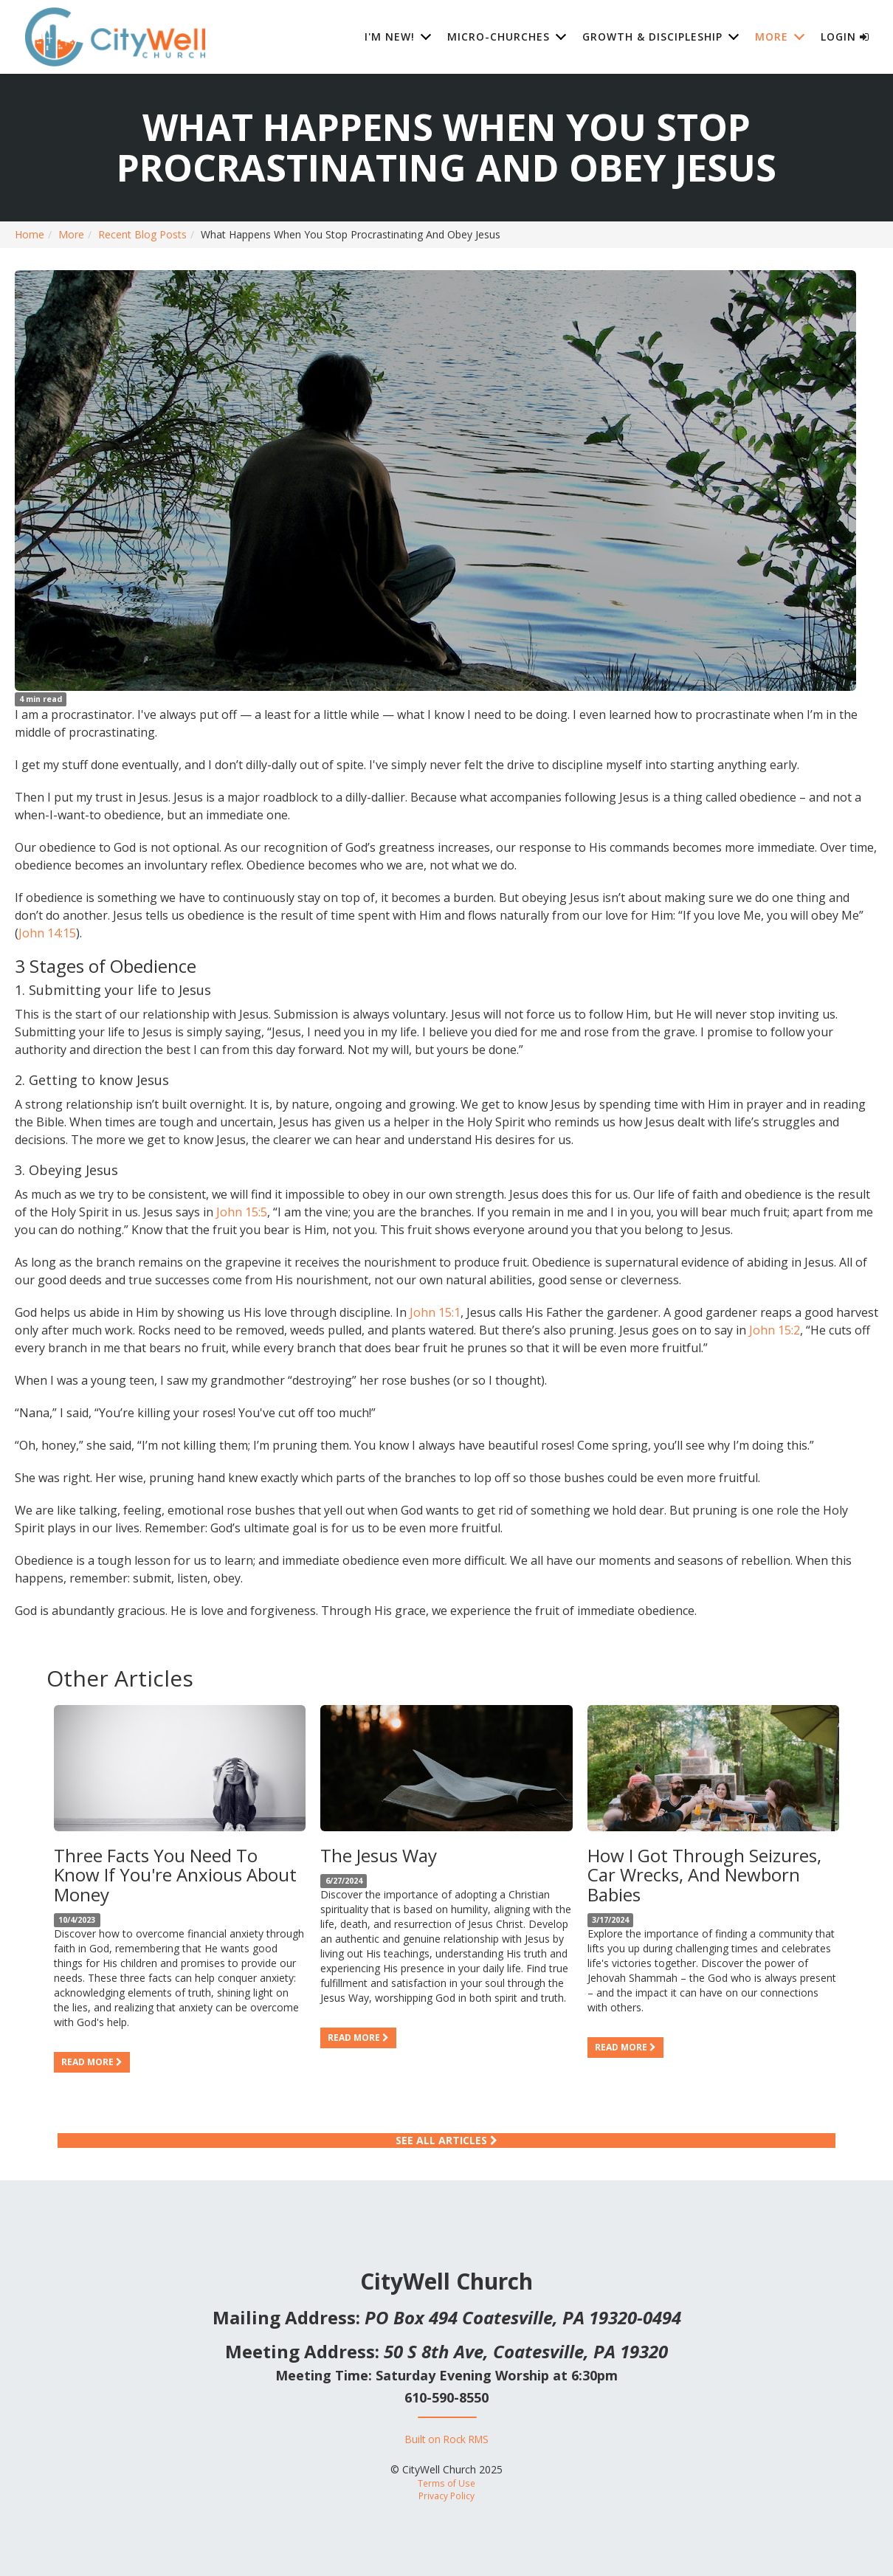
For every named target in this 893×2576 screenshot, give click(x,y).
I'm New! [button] (390, 37)
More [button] (771, 37)
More (71, 234)
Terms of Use (446, 2483)
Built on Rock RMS (447, 2439)
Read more (92, 2062)
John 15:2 (774, 1330)
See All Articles (446, 2140)
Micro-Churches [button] (498, 37)
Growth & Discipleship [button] (652, 37)
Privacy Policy (446, 2495)
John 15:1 (435, 1312)
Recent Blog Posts (142, 234)
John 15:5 (241, 1212)
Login (845, 37)
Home (29, 234)
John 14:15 (47, 933)
